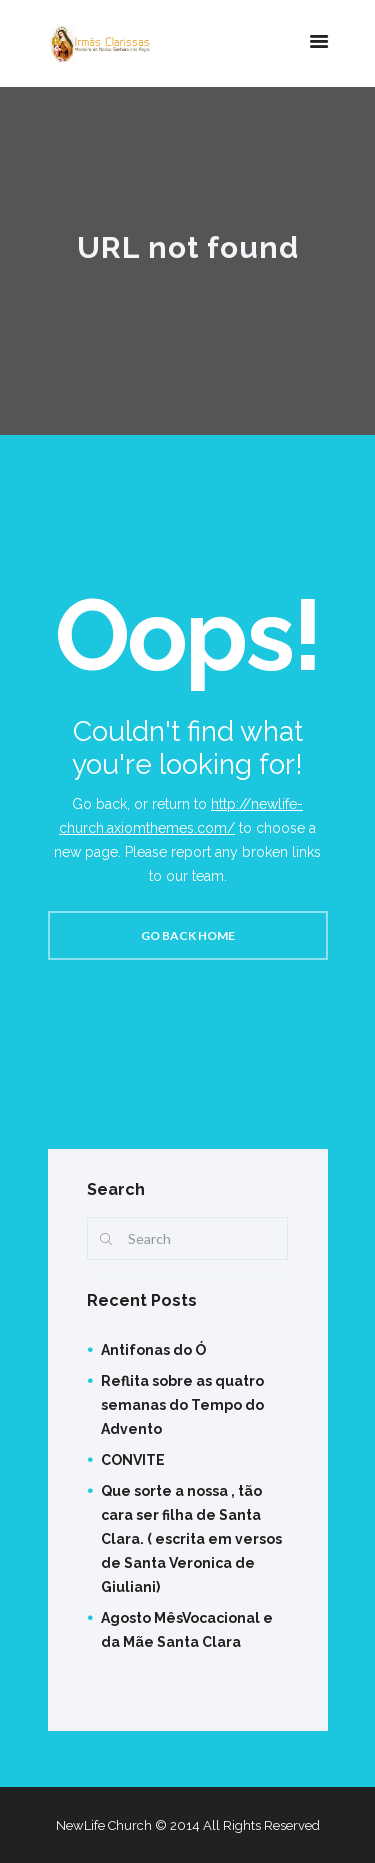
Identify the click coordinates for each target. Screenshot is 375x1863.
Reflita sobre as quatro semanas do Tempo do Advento (182, 1405)
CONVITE (133, 1460)
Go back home (188, 935)
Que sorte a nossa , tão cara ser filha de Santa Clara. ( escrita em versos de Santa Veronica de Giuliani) (191, 1539)
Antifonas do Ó (153, 1350)
